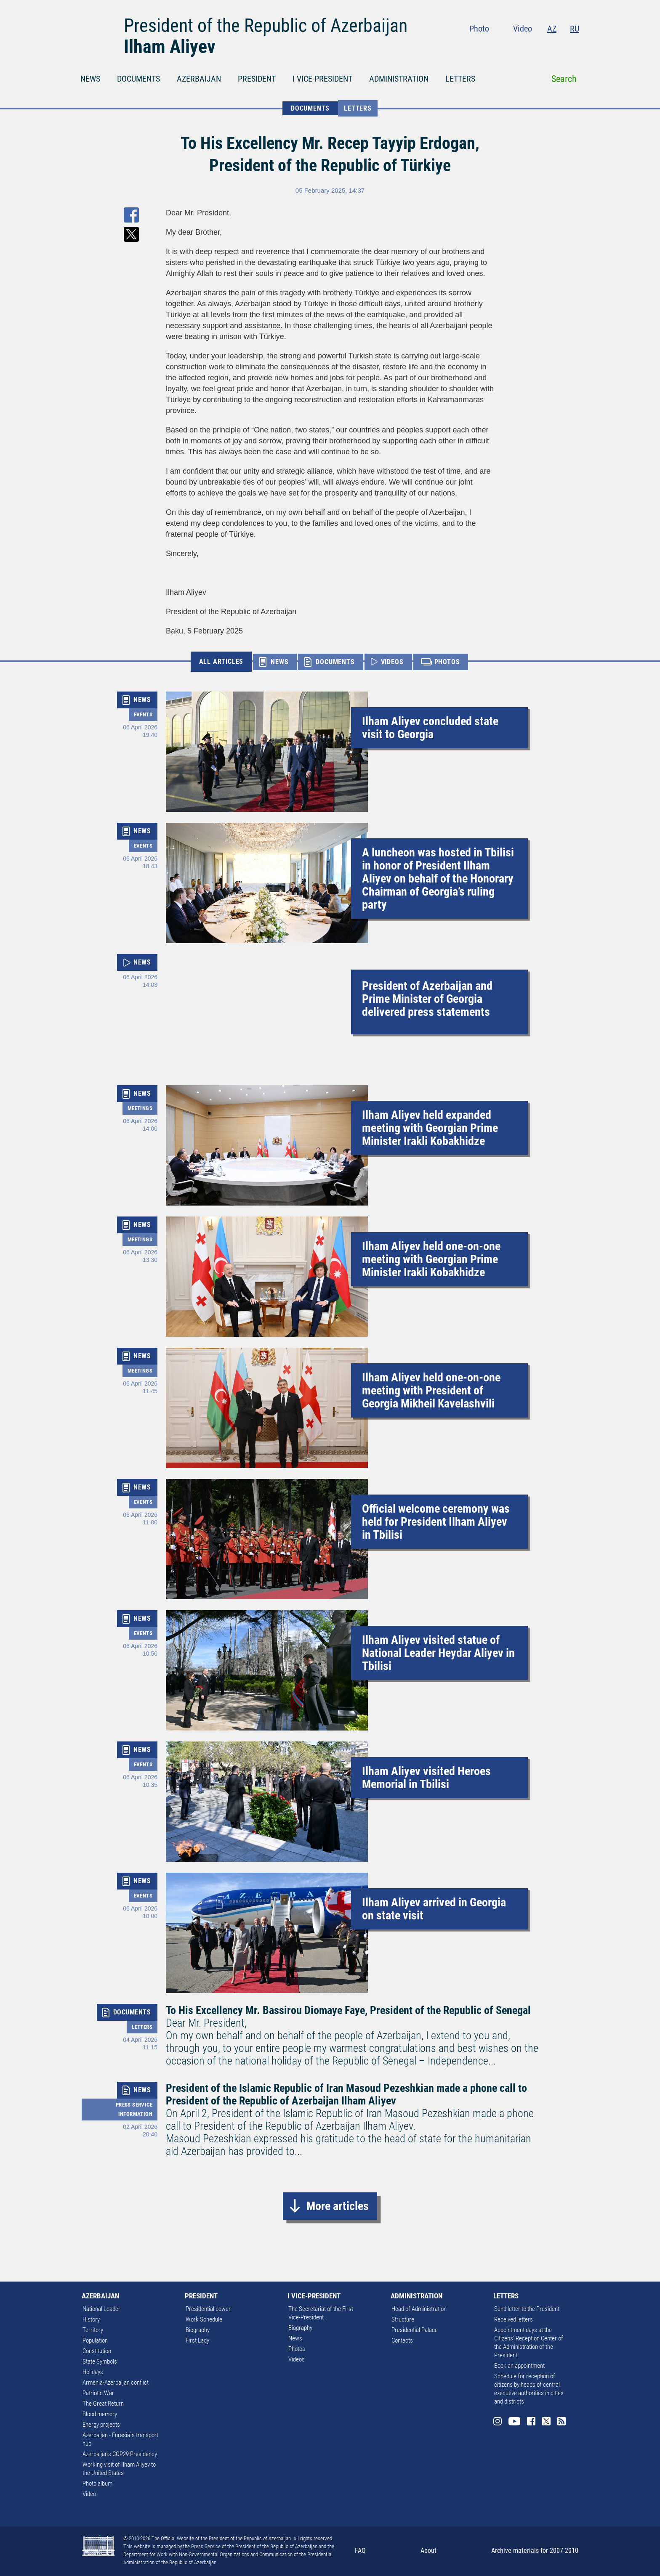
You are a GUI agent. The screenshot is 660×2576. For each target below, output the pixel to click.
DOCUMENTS (138, 79)
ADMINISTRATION (398, 79)
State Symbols (99, 2361)
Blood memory (99, 2414)
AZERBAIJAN (199, 79)
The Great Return (103, 2403)
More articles (337, 2206)
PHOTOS (447, 662)
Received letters (513, 2319)
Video (522, 29)
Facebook (542, 46)
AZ (551, 29)
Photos (296, 2349)
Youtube (524, 46)
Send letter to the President (526, 2309)
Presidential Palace (414, 2330)
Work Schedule (204, 2319)
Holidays (92, 2372)
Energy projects (101, 2424)
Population (95, 2340)
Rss (574, 46)
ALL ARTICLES (221, 661)
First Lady (197, 2340)
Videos (296, 2359)
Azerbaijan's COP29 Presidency (119, 2454)
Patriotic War (98, 2393)
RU (574, 29)
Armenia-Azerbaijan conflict (115, 2382)
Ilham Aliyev (170, 47)
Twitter (558, 46)
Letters (358, 108)
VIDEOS (392, 662)
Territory (92, 2330)
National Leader (101, 2309)
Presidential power (208, 2309)
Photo (479, 29)
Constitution (96, 2351)
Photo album (97, 2483)
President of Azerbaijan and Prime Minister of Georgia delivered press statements (427, 999)
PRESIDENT (257, 79)
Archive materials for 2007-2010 (534, 2550)
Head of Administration (419, 2309)
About (428, 2550)
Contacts (402, 2340)
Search (564, 79)
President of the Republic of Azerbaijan (265, 26)
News (295, 2338)
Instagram (506, 46)
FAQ (360, 2550)
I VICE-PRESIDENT (322, 79)
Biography (198, 2330)
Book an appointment (519, 2365)
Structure (402, 2319)
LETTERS (460, 79)
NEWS (90, 79)
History (91, 2319)
